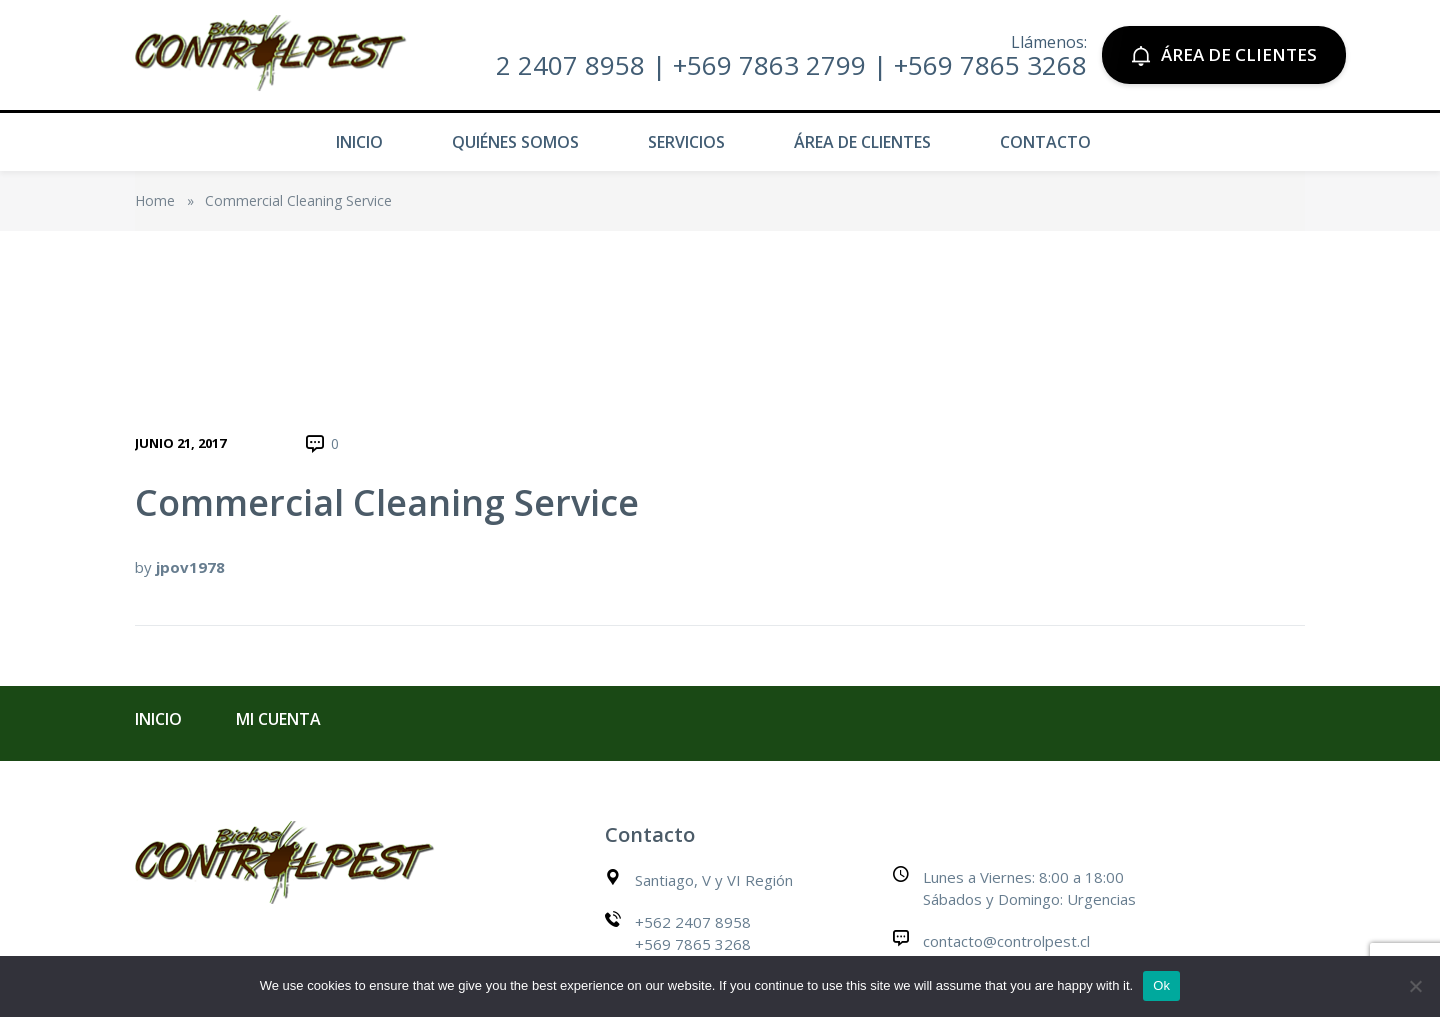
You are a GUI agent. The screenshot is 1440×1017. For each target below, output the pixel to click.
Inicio (359, 142)
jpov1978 (190, 567)
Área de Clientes (862, 142)
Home (155, 200)
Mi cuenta (278, 719)
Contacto (1045, 142)
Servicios (686, 142)
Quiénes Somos (515, 142)
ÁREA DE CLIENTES (1224, 54)
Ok (1161, 985)
